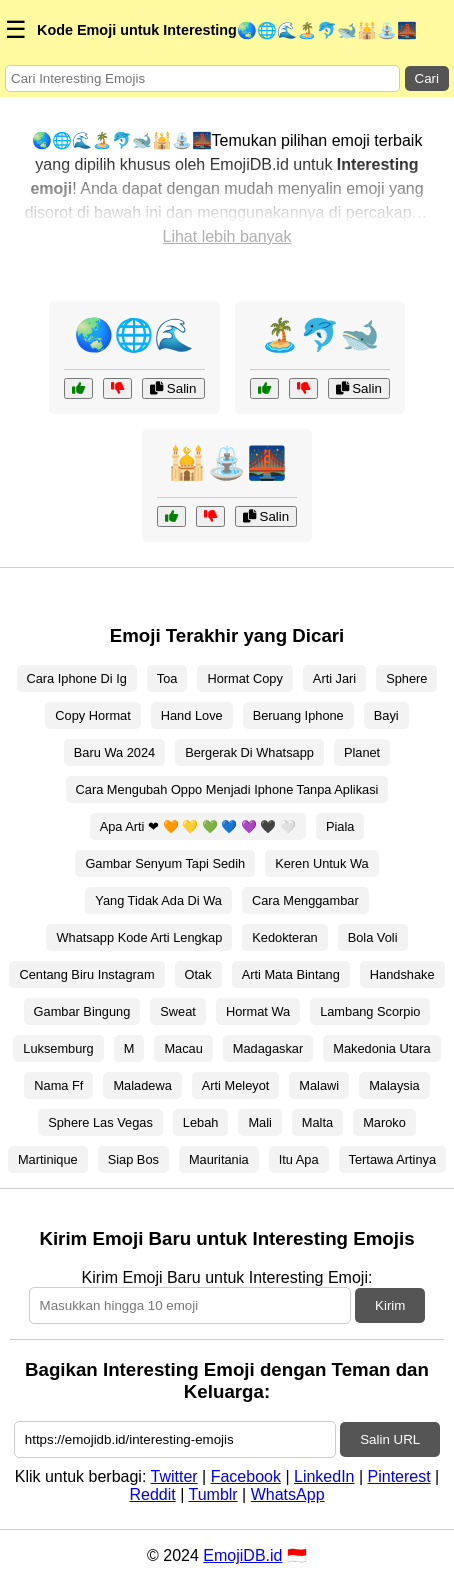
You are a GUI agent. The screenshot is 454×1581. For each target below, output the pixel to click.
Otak (198, 974)
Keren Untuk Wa (321, 863)
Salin (173, 388)
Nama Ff (58, 1085)
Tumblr (212, 1494)
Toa (167, 678)
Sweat (178, 1011)
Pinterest (399, 1476)
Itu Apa (299, 1159)
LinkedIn (324, 1476)
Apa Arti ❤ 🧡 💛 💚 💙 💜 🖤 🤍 (198, 826)
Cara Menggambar (305, 900)
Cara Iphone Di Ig (77, 678)
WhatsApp (288, 1494)
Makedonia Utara (381, 1048)
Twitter (174, 1476)
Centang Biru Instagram (86, 974)
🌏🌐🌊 (134, 335)
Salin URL (390, 1439)
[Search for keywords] (202, 78)
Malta (317, 1122)
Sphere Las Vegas (100, 1122)
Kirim (390, 1305)
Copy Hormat (92, 715)
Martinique (48, 1159)
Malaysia (394, 1085)
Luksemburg (58, 1048)
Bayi (386, 715)
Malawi (319, 1085)
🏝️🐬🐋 (320, 335)
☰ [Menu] (16, 29)
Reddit (152, 1494)
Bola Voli (373, 937)
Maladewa (142, 1085)
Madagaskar (268, 1048)
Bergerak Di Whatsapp (249, 752)
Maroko (384, 1122)
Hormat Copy (244, 678)
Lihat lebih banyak (227, 236)
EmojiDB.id (242, 1555)
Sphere (406, 678)
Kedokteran (284, 937)
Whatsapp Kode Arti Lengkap (139, 937)
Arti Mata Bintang (291, 974)
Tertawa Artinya (393, 1159)
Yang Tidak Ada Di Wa (158, 900)
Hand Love (192, 715)
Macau (183, 1048)
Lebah (201, 1122)
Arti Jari (334, 678)
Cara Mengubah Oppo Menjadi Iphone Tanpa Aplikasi (227, 789)
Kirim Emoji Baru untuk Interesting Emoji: (227, 1277)
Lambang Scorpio (370, 1011)
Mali (259, 1122)
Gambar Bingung (82, 1011)
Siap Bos (133, 1159)
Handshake (402, 974)
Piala (340, 826)
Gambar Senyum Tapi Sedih (165, 863)
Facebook (246, 1476)
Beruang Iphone (298, 715)
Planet (362, 752)
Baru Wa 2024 (114, 752)
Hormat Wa (258, 1011)
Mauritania (219, 1159)
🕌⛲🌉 (227, 463)
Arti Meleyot (236, 1085)
